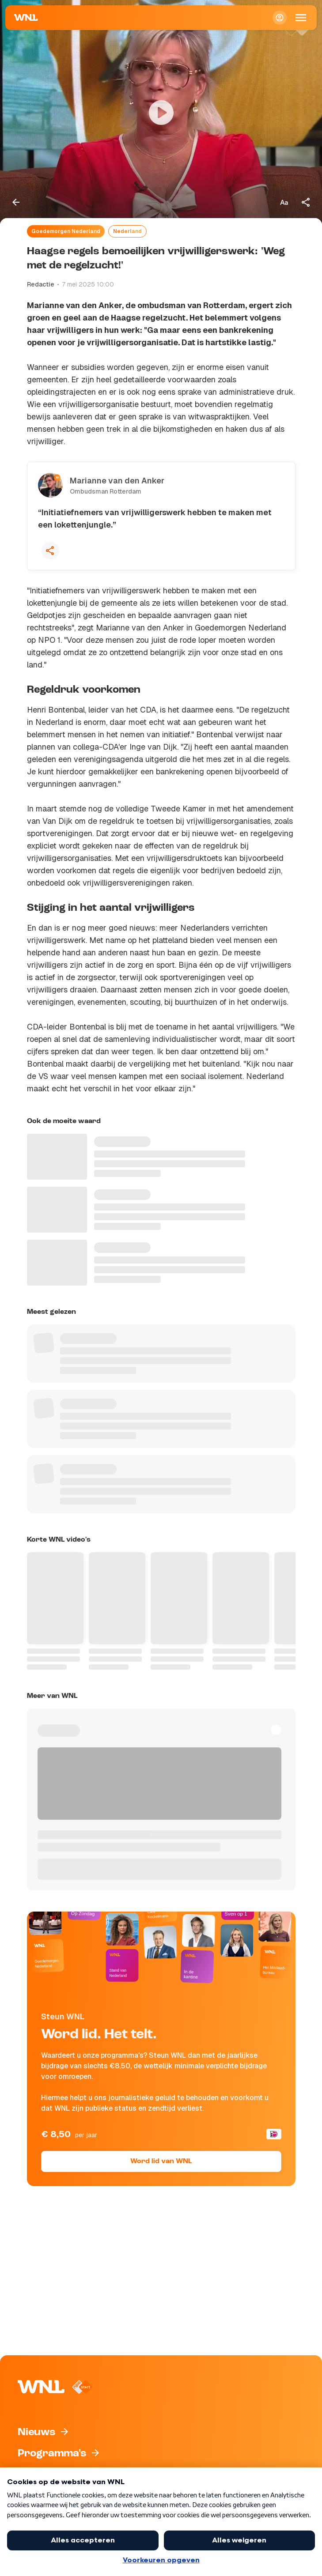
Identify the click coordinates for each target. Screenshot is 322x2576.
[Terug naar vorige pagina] (16, 202)
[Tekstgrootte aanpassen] (284, 202)
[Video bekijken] (161, 112)
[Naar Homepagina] (26, 17)
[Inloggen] (280, 18)
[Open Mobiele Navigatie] (301, 18)
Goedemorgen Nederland (65, 231)
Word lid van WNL (161, 2161)
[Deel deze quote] (50, 550)
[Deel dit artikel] (306, 202)
